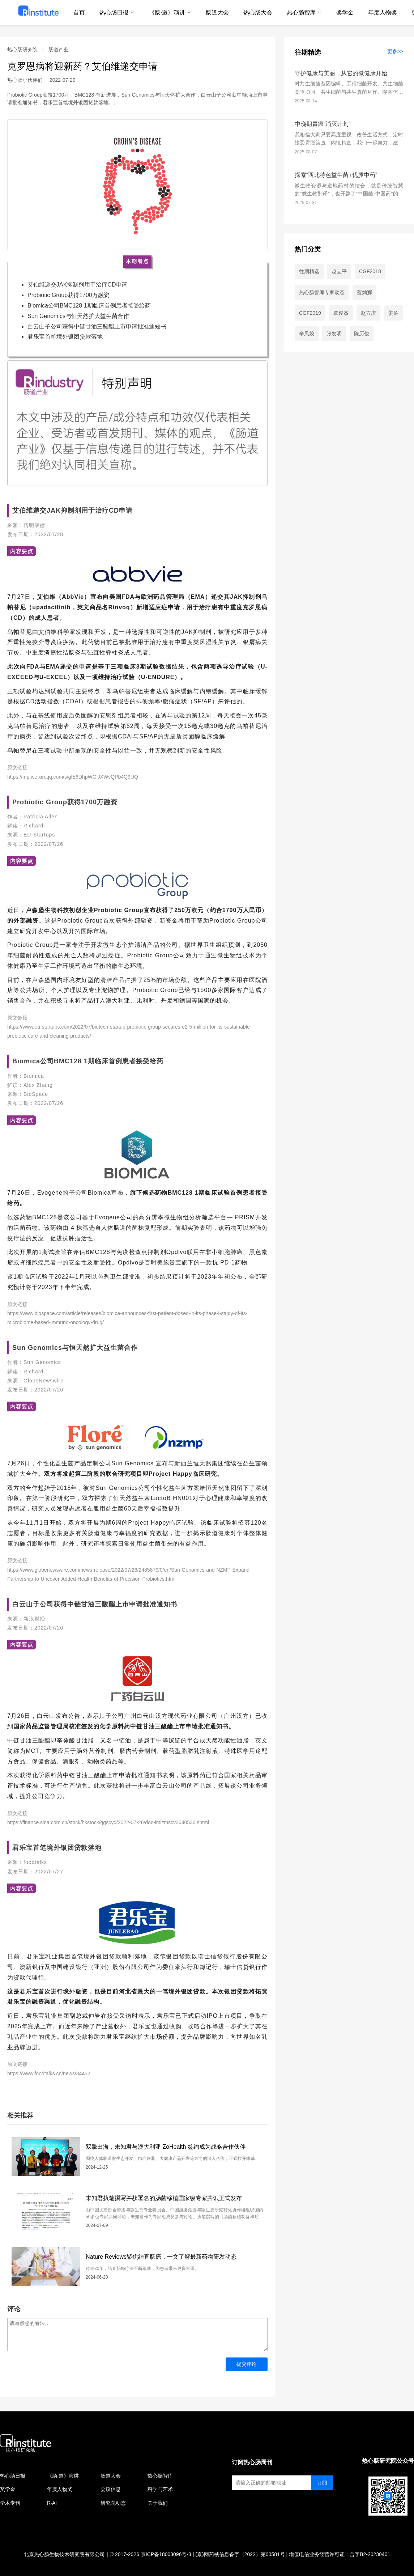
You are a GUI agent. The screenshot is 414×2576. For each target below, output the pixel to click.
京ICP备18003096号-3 (166, 2554)
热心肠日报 (12, 2476)
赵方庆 (368, 313)
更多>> (395, 51)
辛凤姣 (306, 333)
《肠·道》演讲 (63, 2476)
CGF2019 (310, 313)
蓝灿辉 (364, 292)
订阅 (322, 2483)
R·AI (52, 2503)
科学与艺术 (160, 2489)
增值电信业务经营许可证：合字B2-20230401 (339, 2554)
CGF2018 (370, 271)
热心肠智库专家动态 (322, 292)
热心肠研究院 (22, 49)
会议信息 (111, 2489)
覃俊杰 (341, 313)
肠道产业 (58, 49)
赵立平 (339, 271)
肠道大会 (111, 2476)
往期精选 (308, 52)
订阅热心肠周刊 (252, 2462)
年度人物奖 (59, 2489)
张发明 (334, 333)
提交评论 (246, 2364)
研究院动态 (113, 2503)
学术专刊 (10, 2503)
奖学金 (7, 2489)
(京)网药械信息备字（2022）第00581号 (240, 2554)
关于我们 (158, 2503)
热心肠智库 (160, 2476)
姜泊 (393, 313)
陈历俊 (361, 333)
